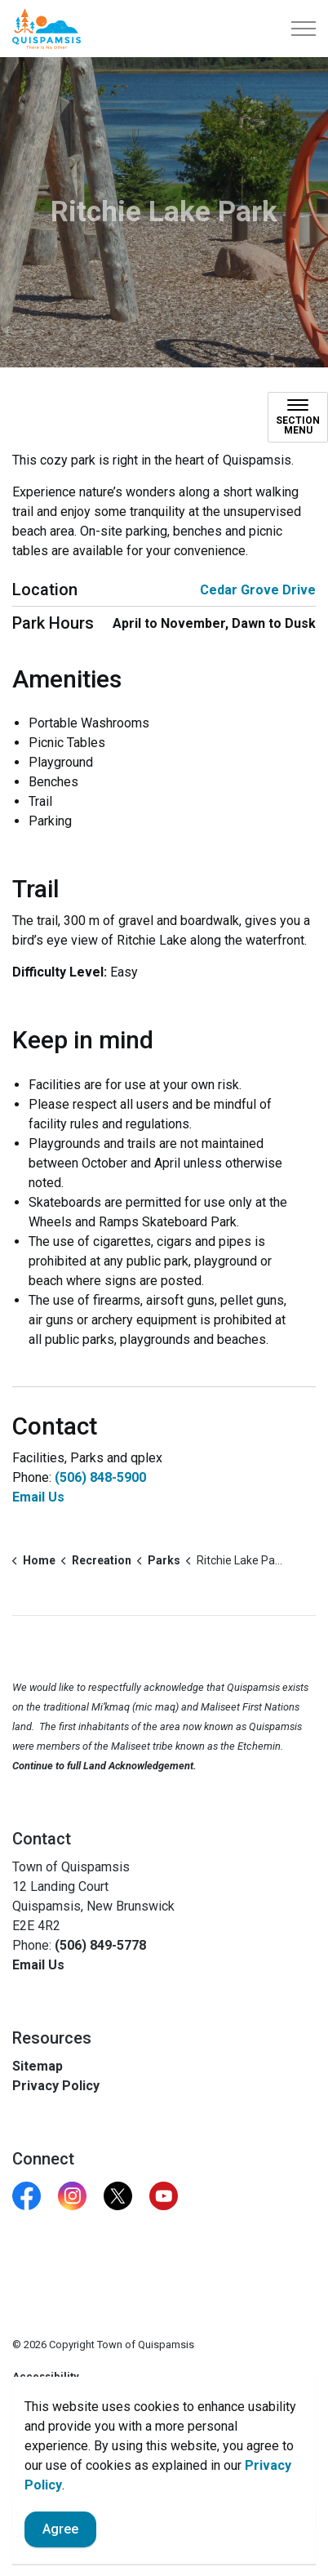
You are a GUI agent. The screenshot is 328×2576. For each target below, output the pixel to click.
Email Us (38, 1497)
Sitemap (37, 2066)
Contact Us (40, 2409)
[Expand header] (303, 28)
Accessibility (45, 2376)
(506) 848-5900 (100, 1477)
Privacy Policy (56, 2085)
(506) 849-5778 (100, 1945)
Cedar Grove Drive (258, 590)
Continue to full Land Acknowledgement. (104, 1766)
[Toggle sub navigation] (298, 417)
